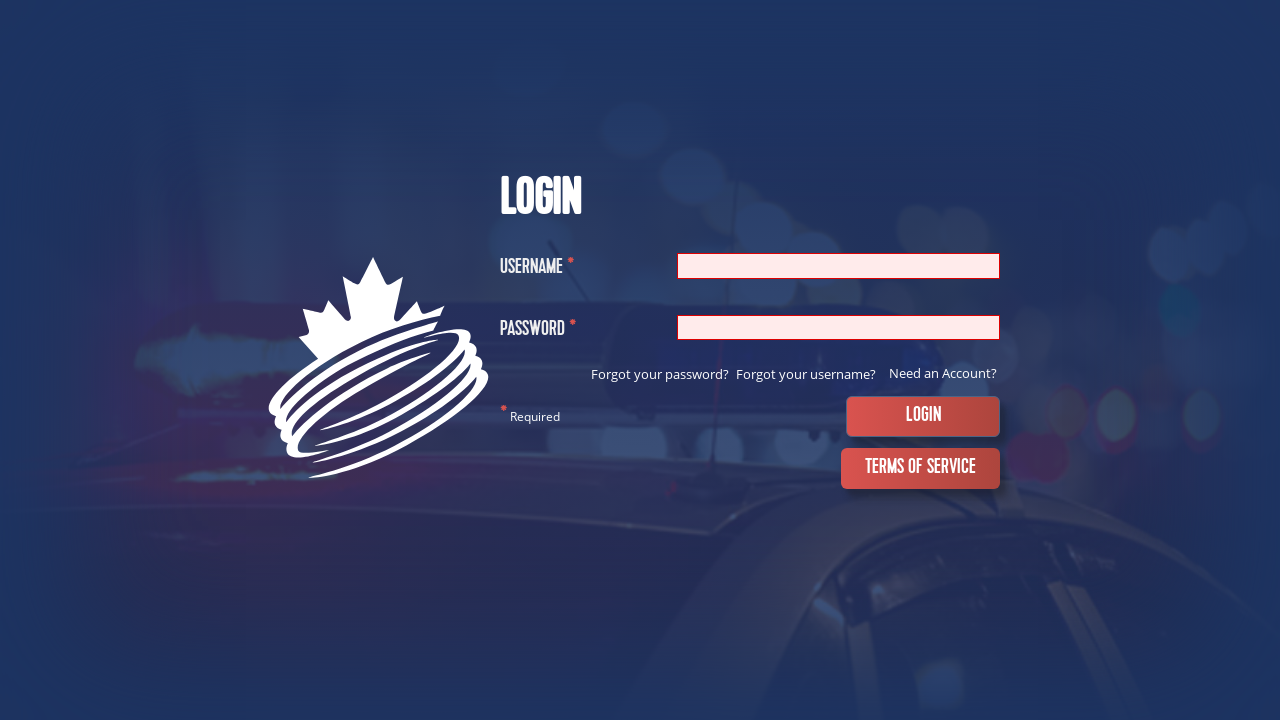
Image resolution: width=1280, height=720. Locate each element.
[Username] (838, 265)
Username (537, 269)
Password (538, 331)
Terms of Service (920, 468)
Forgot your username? (806, 374)
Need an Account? (943, 373)
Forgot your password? (660, 374)
